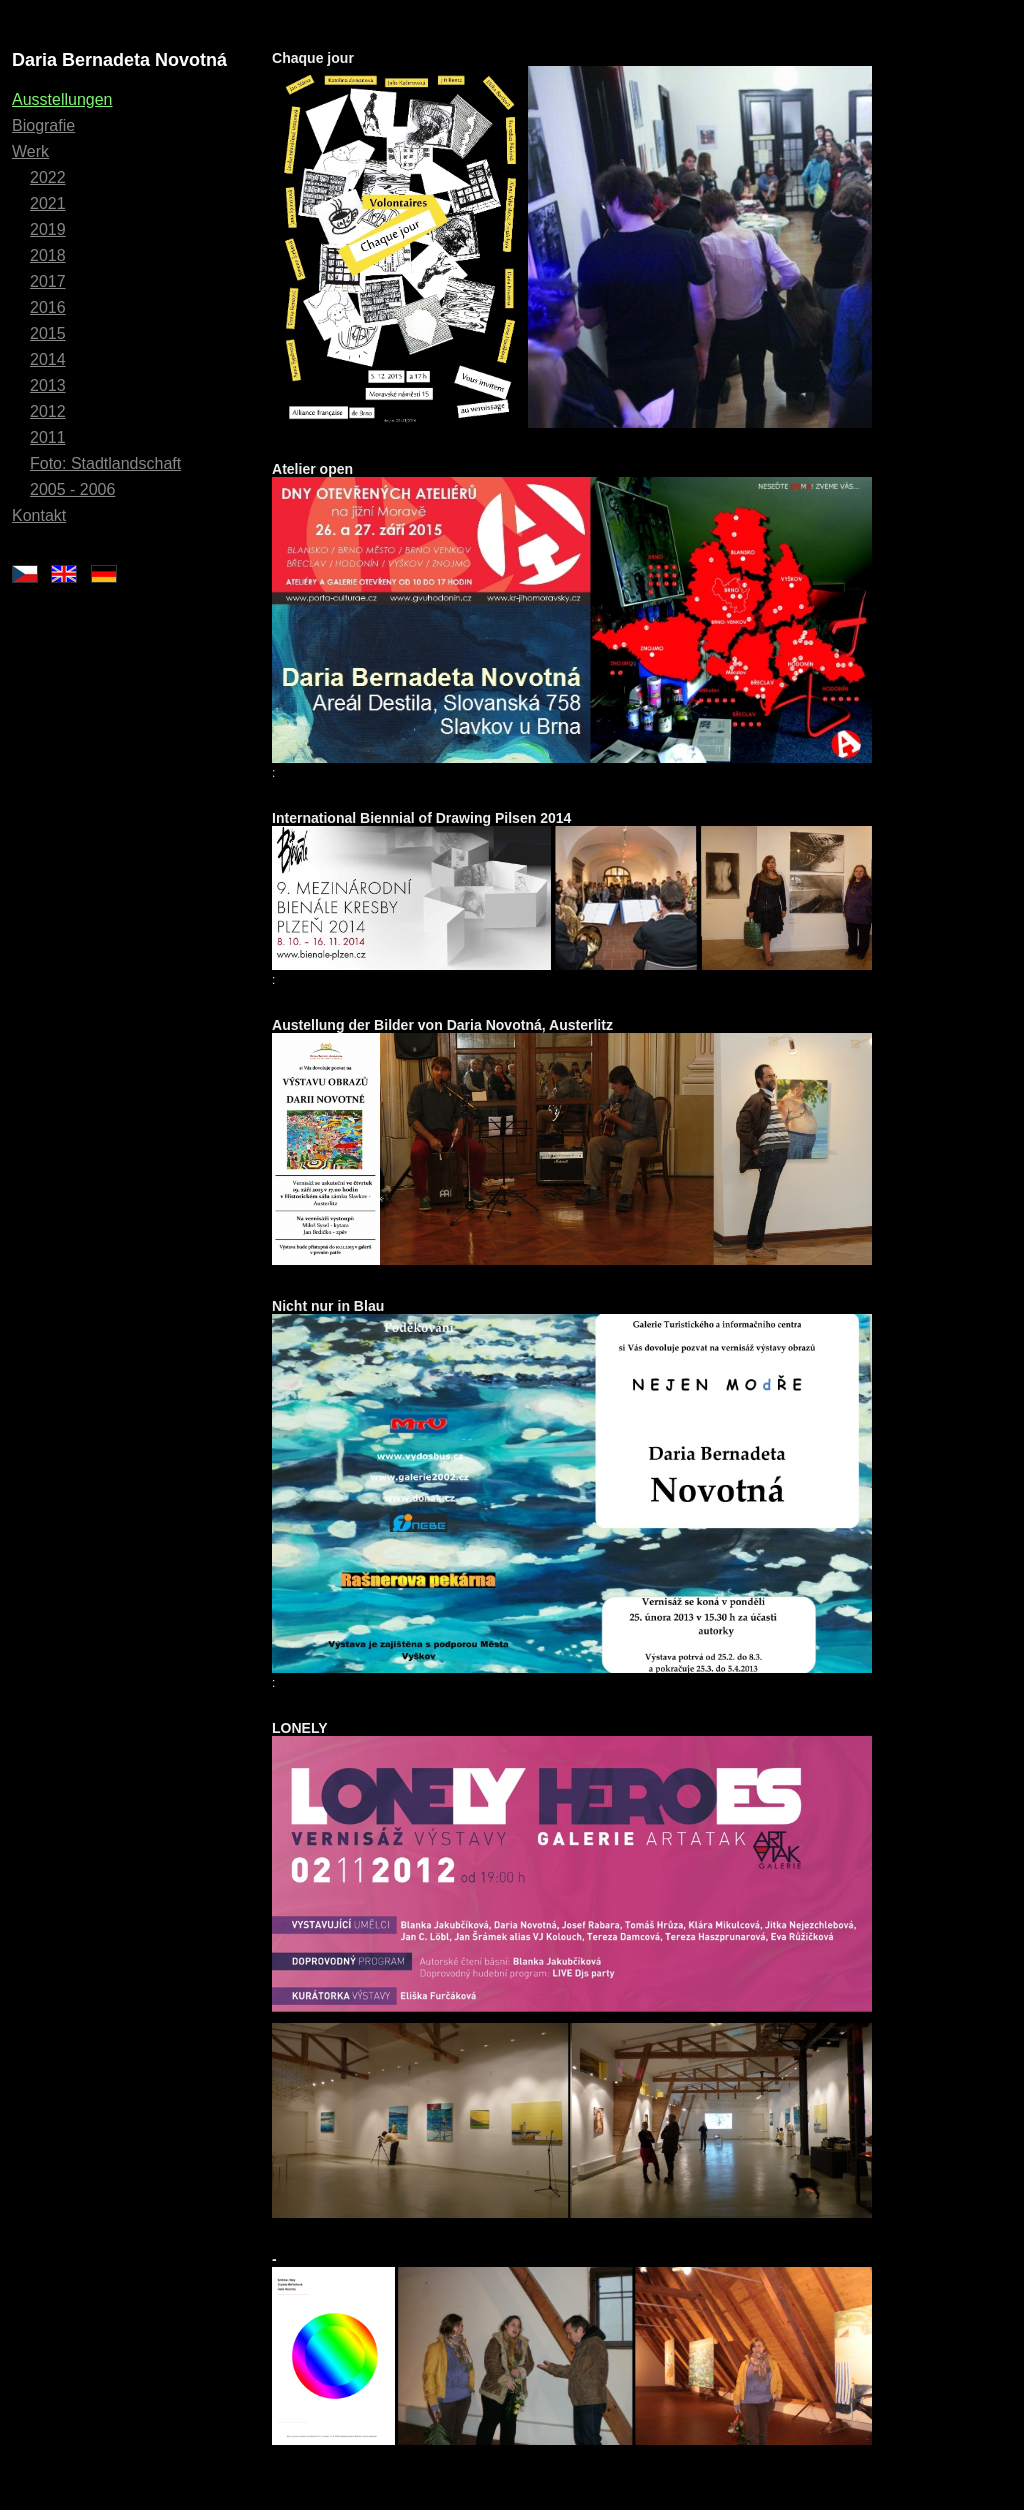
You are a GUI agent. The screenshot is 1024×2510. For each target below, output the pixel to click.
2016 (48, 307)
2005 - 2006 (72, 489)
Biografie (43, 125)
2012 (48, 411)
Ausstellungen (62, 99)
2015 (48, 333)
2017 (48, 281)
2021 (48, 203)
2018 (48, 255)
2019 (48, 229)
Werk (30, 151)
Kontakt (39, 515)
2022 (48, 177)
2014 (48, 359)
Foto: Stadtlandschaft (105, 463)
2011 (48, 437)
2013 (48, 385)
